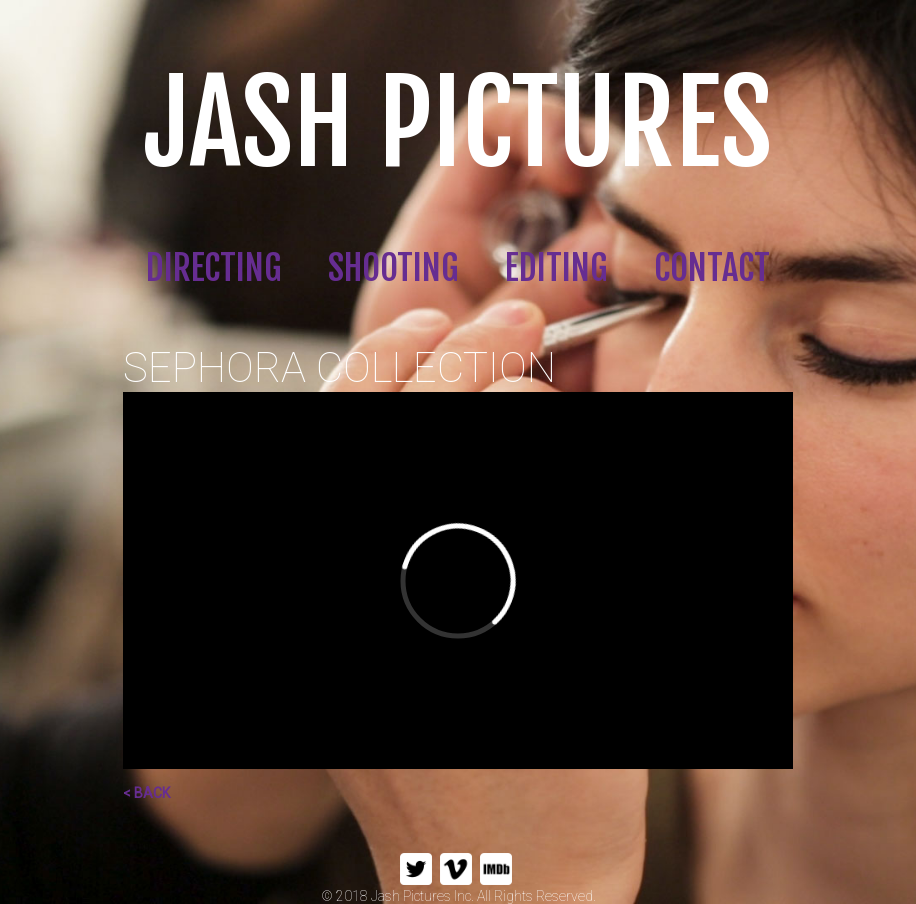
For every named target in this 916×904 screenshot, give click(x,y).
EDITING (556, 268)
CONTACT (712, 268)
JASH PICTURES (458, 123)
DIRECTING (213, 268)
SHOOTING (393, 268)
